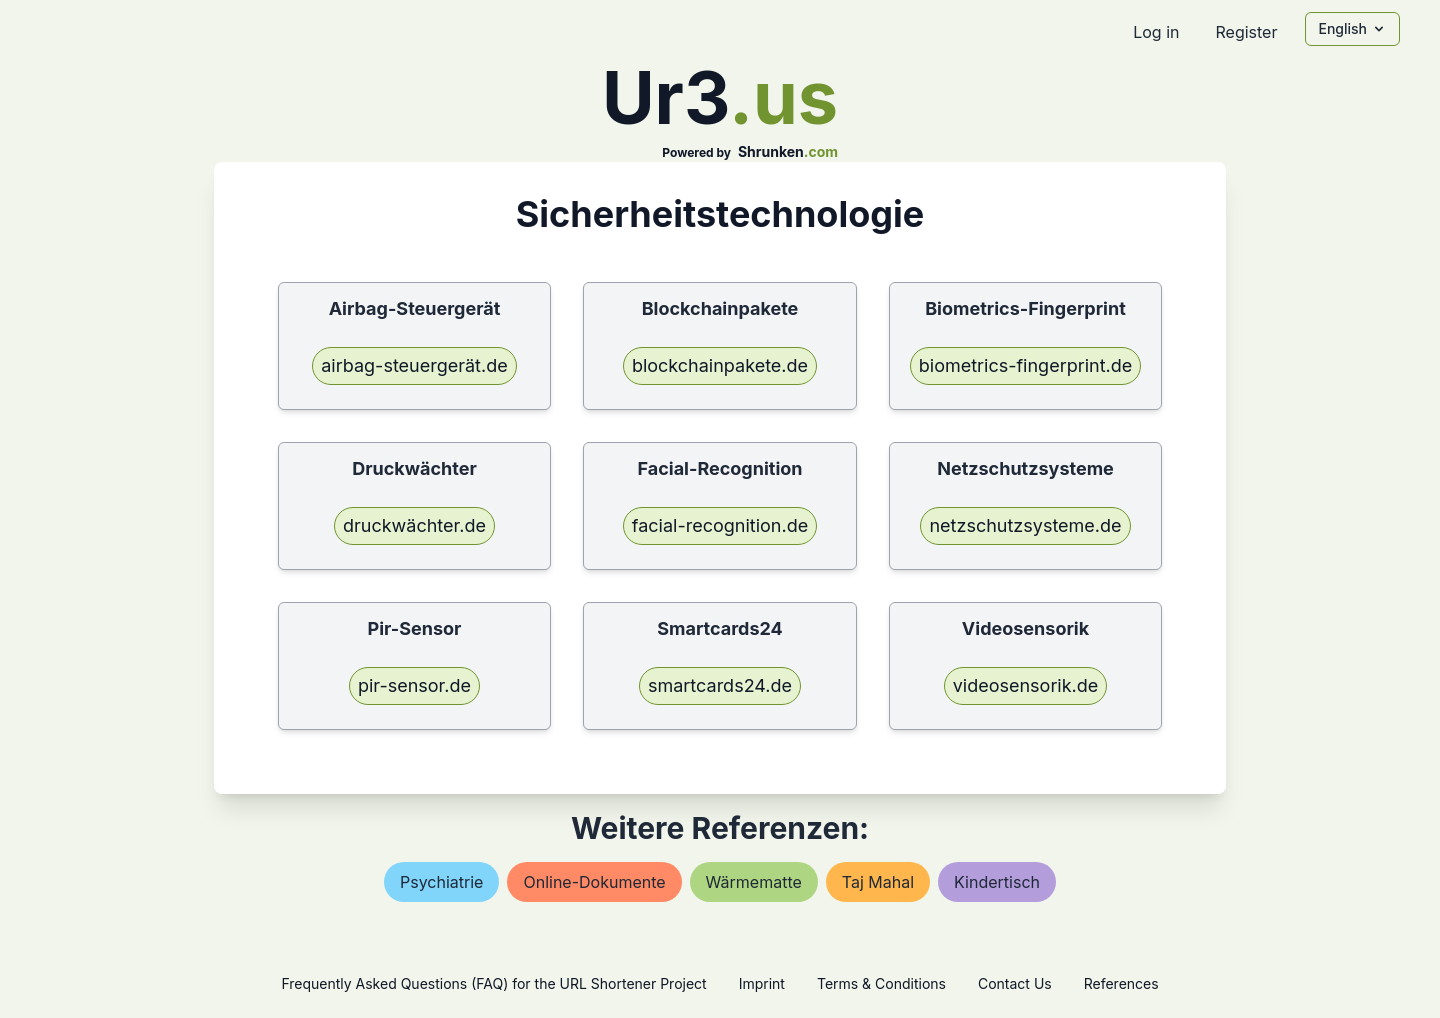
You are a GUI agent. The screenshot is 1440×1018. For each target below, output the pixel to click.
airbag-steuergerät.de (414, 365)
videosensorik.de (1026, 685)
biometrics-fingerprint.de (1026, 365)
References (1121, 983)
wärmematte (754, 882)
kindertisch (997, 882)
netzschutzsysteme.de (1025, 525)
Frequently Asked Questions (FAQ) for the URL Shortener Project (493, 983)
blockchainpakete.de (720, 365)
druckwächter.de (414, 525)
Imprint (762, 983)
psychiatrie (441, 882)
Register (1246, 32)
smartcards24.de (720, 685)
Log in (1156, 32)
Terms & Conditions (881, 983)
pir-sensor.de (414, 685)
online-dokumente (594, 882)
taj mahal (878, 882)
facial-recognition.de (720, 525)
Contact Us (1015, 983)
